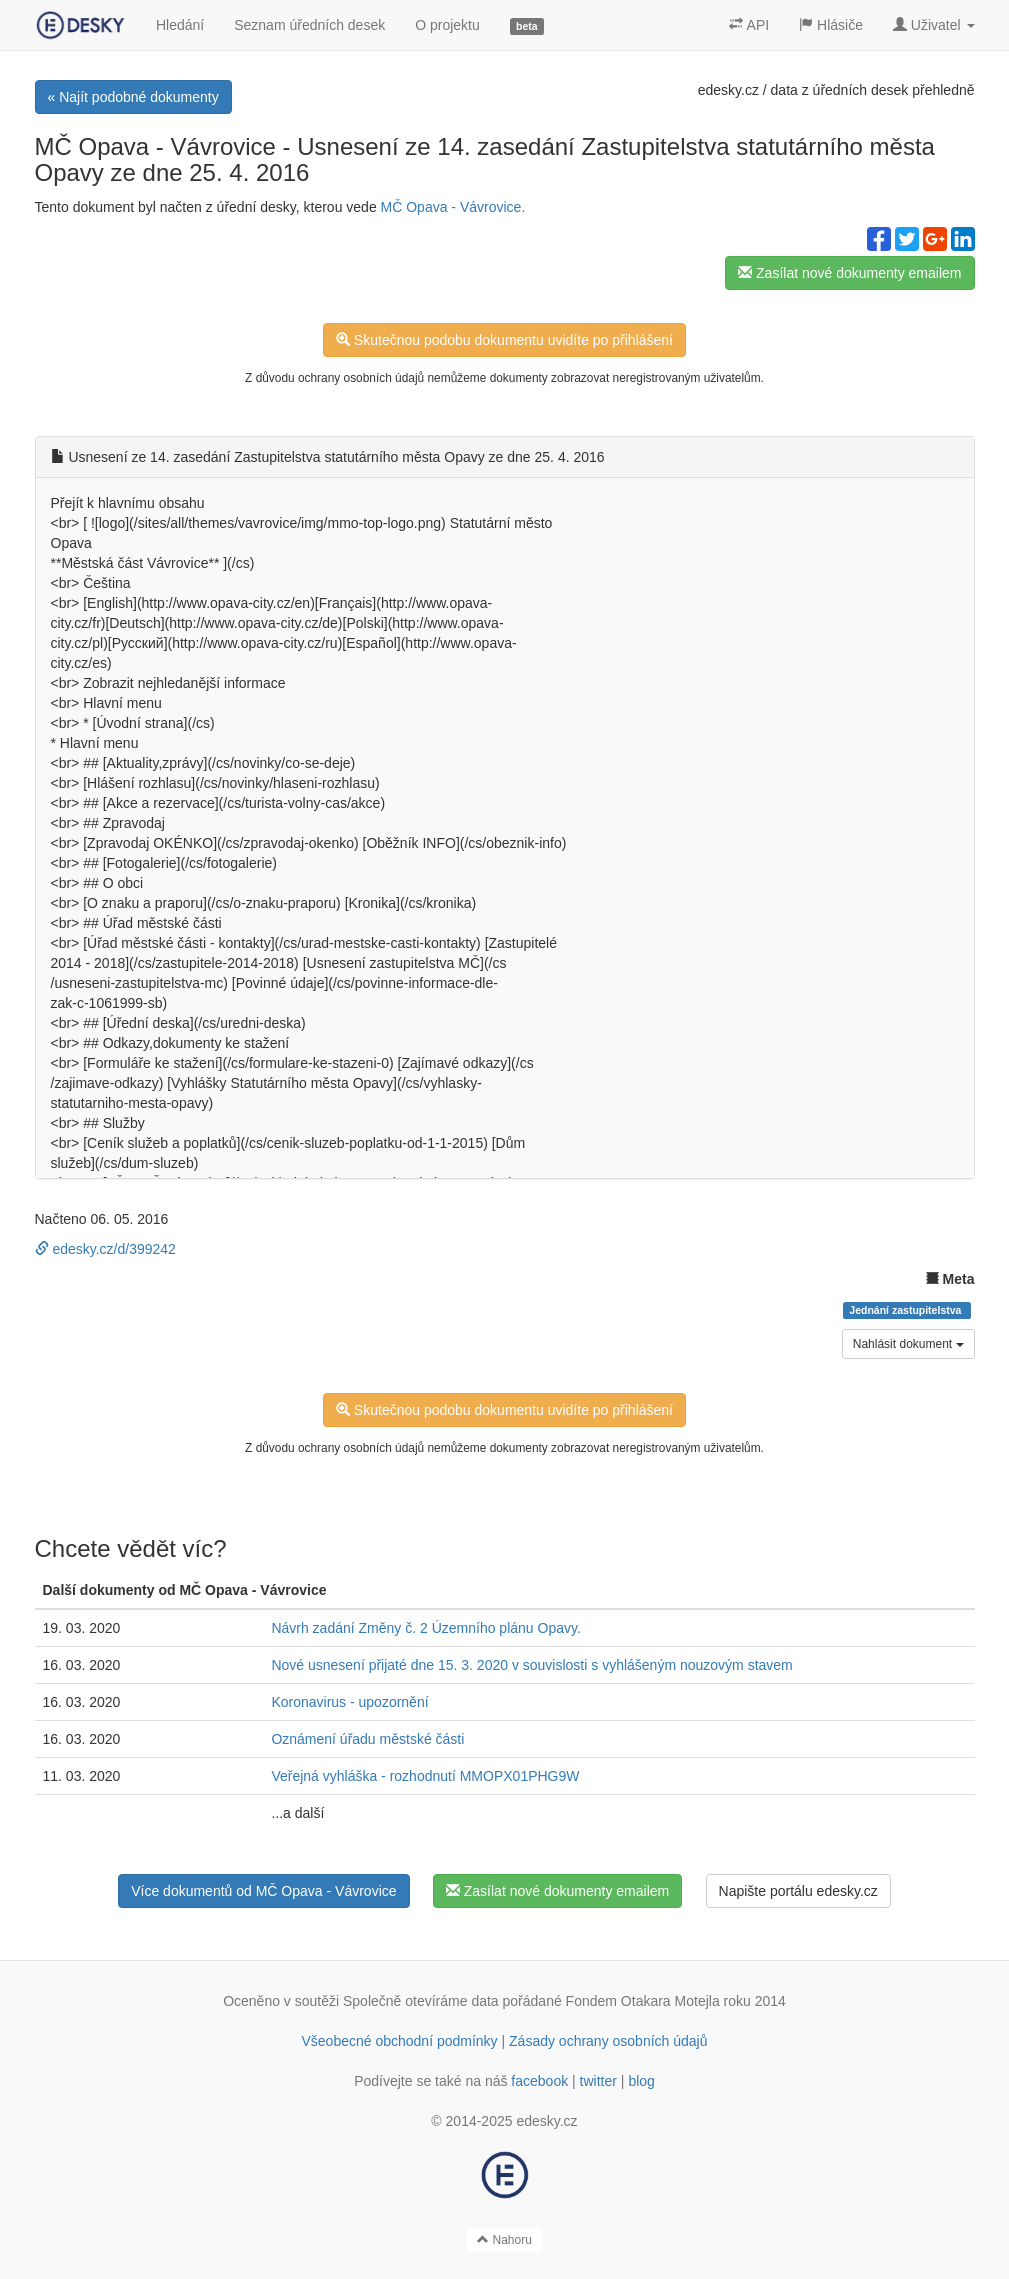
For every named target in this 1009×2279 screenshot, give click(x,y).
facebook (539, 2081)
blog (641, 2081)
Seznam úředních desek (309, 25)
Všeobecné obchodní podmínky (399, 2041)
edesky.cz (728, 90)
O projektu (447, 25)
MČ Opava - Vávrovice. (453, 207)
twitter (598, 2081)
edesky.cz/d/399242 (105, 1249)
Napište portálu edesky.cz (798, 1891)
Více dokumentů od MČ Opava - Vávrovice (263, 1891)
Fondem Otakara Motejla (643, 2001)
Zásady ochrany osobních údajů (608, 2041)
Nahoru (504, 2240)
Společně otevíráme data (421, 2001)
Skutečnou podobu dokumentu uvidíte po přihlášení (504, 340)
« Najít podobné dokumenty (133, 97)
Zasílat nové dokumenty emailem (849, 273)
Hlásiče (831, 25)
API (749, 25)
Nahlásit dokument (908, 1344)
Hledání (180, 25)
